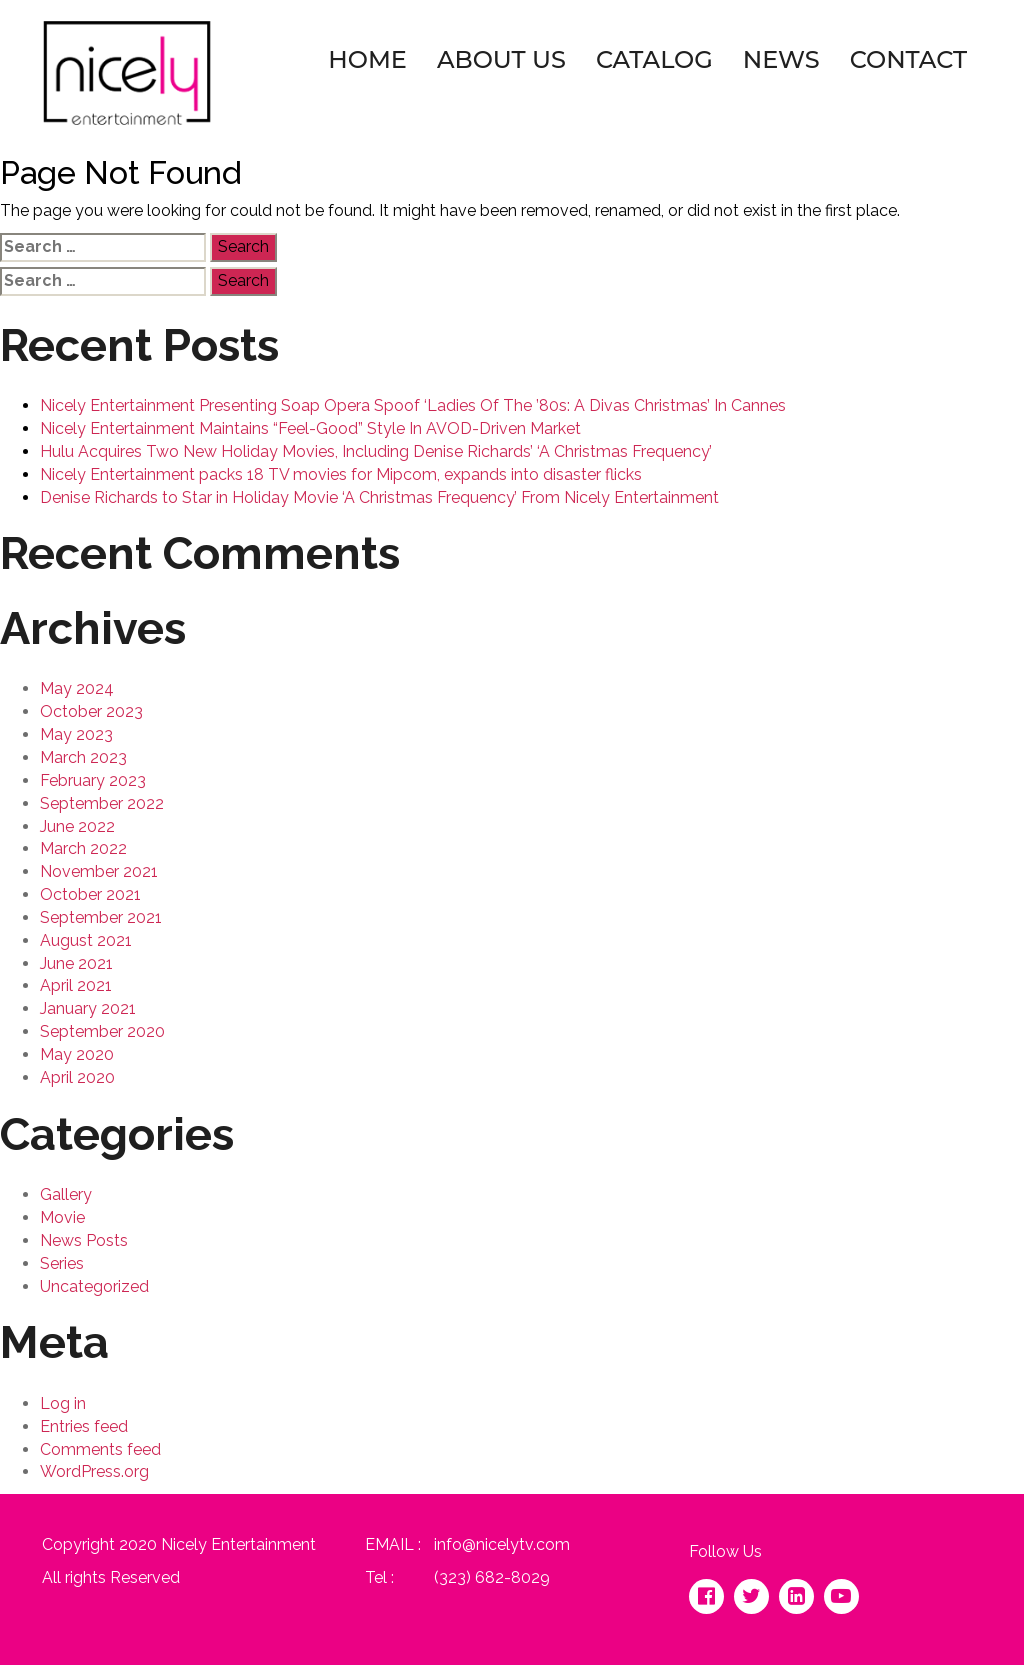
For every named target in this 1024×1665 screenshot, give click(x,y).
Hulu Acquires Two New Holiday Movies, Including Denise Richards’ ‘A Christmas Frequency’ (376, 451)
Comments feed (100, 1449)
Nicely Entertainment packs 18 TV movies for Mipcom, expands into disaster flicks (341, 474)
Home (367, 59)
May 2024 (77, 688)
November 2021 (99, 871)
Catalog (654, 59)
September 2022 (102, 803)
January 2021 (88, 1008)
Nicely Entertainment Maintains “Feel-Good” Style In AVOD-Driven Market (310, 428)
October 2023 (91, 711)
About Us (501, 59)
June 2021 (76, 963)
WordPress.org (94, 1471)
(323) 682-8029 (492, 1577)
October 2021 (90, 894)
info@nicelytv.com (502, 1544)
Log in (63, 1403)
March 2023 (83, 757)
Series (62, 1263)
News (781, 59)
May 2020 (77, 1054)
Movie (62, 1217)
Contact (908, 59)
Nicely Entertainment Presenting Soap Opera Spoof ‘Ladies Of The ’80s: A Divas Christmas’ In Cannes (413, 405)
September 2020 (102, 1031)
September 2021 (101, 917)
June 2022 (77, 826)
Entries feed (84, 1426)
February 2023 (93, 780)
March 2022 (83, 848)
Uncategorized (94, 1286)
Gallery (66, 1194)
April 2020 (77, 1077)
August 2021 (86, 940)
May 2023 (76, 734)
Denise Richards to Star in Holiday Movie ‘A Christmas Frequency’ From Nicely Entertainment (379, 497)
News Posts (84, 1240)
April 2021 (76, 985)
